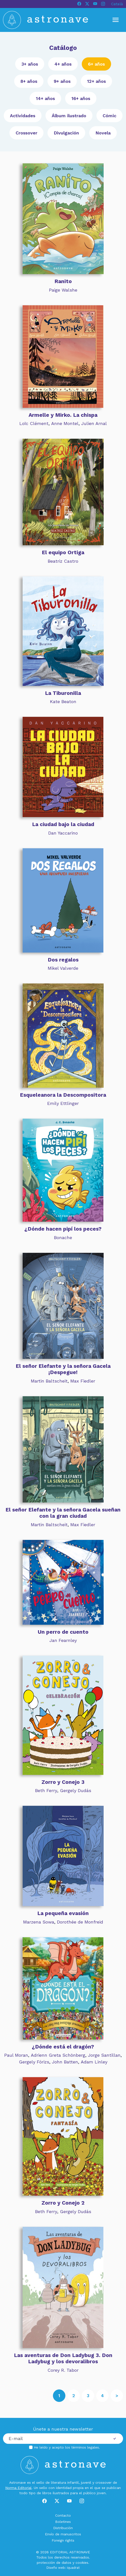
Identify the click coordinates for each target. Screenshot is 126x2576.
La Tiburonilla (63, 693)
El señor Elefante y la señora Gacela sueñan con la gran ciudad (63, 1512)
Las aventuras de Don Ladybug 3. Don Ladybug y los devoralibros (63, 2358)
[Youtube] (95, 4)
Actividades (22, 115)
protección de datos (54, 2563)
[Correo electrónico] (54, 2438)
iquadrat (73, 2568)
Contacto (63, 2515)
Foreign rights (63, 2540)
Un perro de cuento (63, 1632)
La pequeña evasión (63, 1913)
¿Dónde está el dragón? (63, 2046)
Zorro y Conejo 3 (63, 1782)
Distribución (63, 2528)
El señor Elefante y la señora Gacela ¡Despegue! (63, 1369)
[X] (87, 4)
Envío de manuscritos (63, 2534)
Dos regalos (63, 960)
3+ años (29, 64)
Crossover (26, 132)
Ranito (63, 281)
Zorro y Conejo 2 (63, 2203)
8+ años (28, 81)
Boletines (63, 2522)
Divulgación (66, 132)
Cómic (109, 115)
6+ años (96, 64)
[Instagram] (103, 4)
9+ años (62, 81)
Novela (103, 132)
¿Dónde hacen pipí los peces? (63, 1229)
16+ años (80, 98)
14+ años (45, 98)
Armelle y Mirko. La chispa (63, 415)
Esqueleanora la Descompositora (63, 1095)
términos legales (85, 2447)
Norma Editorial (18, 2488)
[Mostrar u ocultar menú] (115, 19)
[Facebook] (79, 4)
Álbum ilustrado (69, 115)
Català (117, 3)
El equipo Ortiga (63, 552)
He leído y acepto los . (67, 2447)
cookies (82, 2563)
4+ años (63, 64)
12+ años (96, 81)
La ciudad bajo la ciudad (63, 824)
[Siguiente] (117, 2395)
